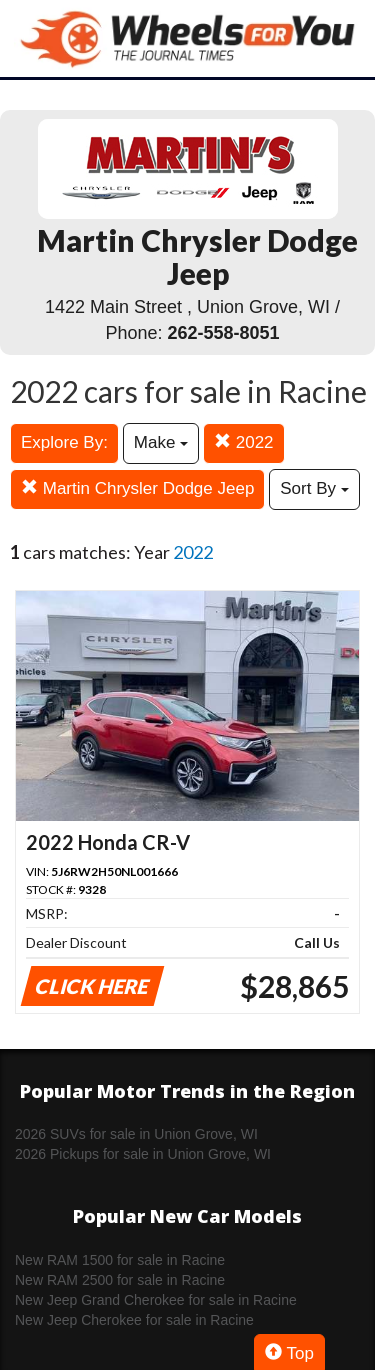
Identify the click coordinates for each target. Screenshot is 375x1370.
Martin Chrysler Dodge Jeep (137, 488)
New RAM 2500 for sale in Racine (120, 1280)
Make (161, 442)
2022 (244, 442)
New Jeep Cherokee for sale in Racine (134, 1320)
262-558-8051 (223, 333)
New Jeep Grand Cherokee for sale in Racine (156, 1300)
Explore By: (64, 442)
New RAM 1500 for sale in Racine (120, 1260)
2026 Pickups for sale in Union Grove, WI (143, 1154)
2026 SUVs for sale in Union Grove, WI (136, 1134)
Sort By (314, 488)
